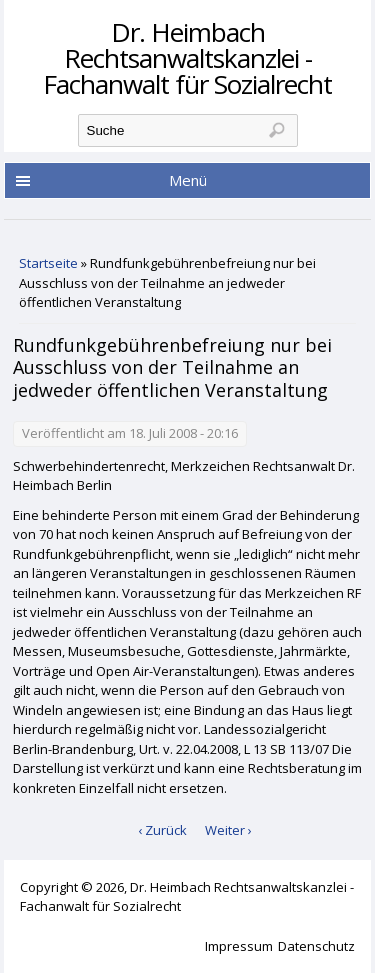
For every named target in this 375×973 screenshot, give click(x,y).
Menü (188, 180)
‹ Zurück (162, 830)
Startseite (48, 263)
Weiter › (228, 830)
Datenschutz (316, 946)
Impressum (239, 946)
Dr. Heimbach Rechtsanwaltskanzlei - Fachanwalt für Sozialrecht (187, 58)
